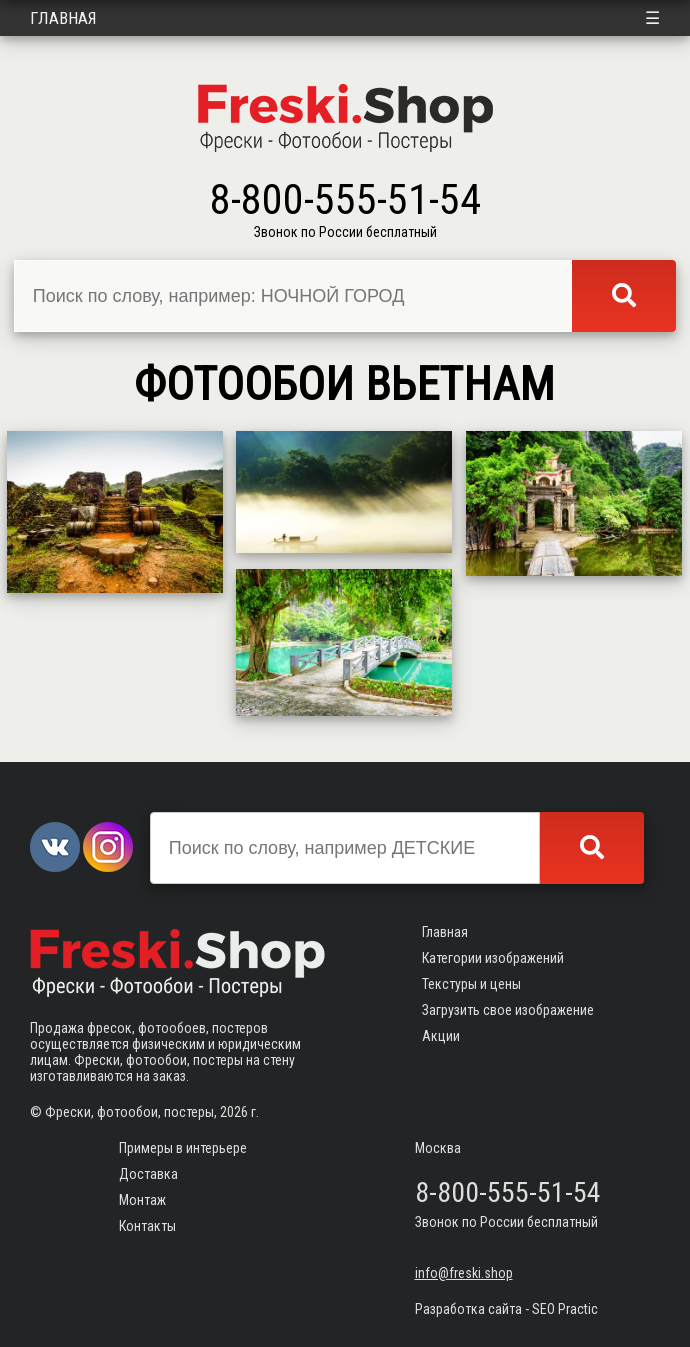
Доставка (148, 1174)
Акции (441, 1036)
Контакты (147, 1226)
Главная (63, 18)
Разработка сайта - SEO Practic (506, 1309)
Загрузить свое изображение (508, 1010)
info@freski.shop (464, 1273)
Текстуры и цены (471, 984)
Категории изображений (493, 958)
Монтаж (142, 1200)
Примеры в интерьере (183, 1148)
